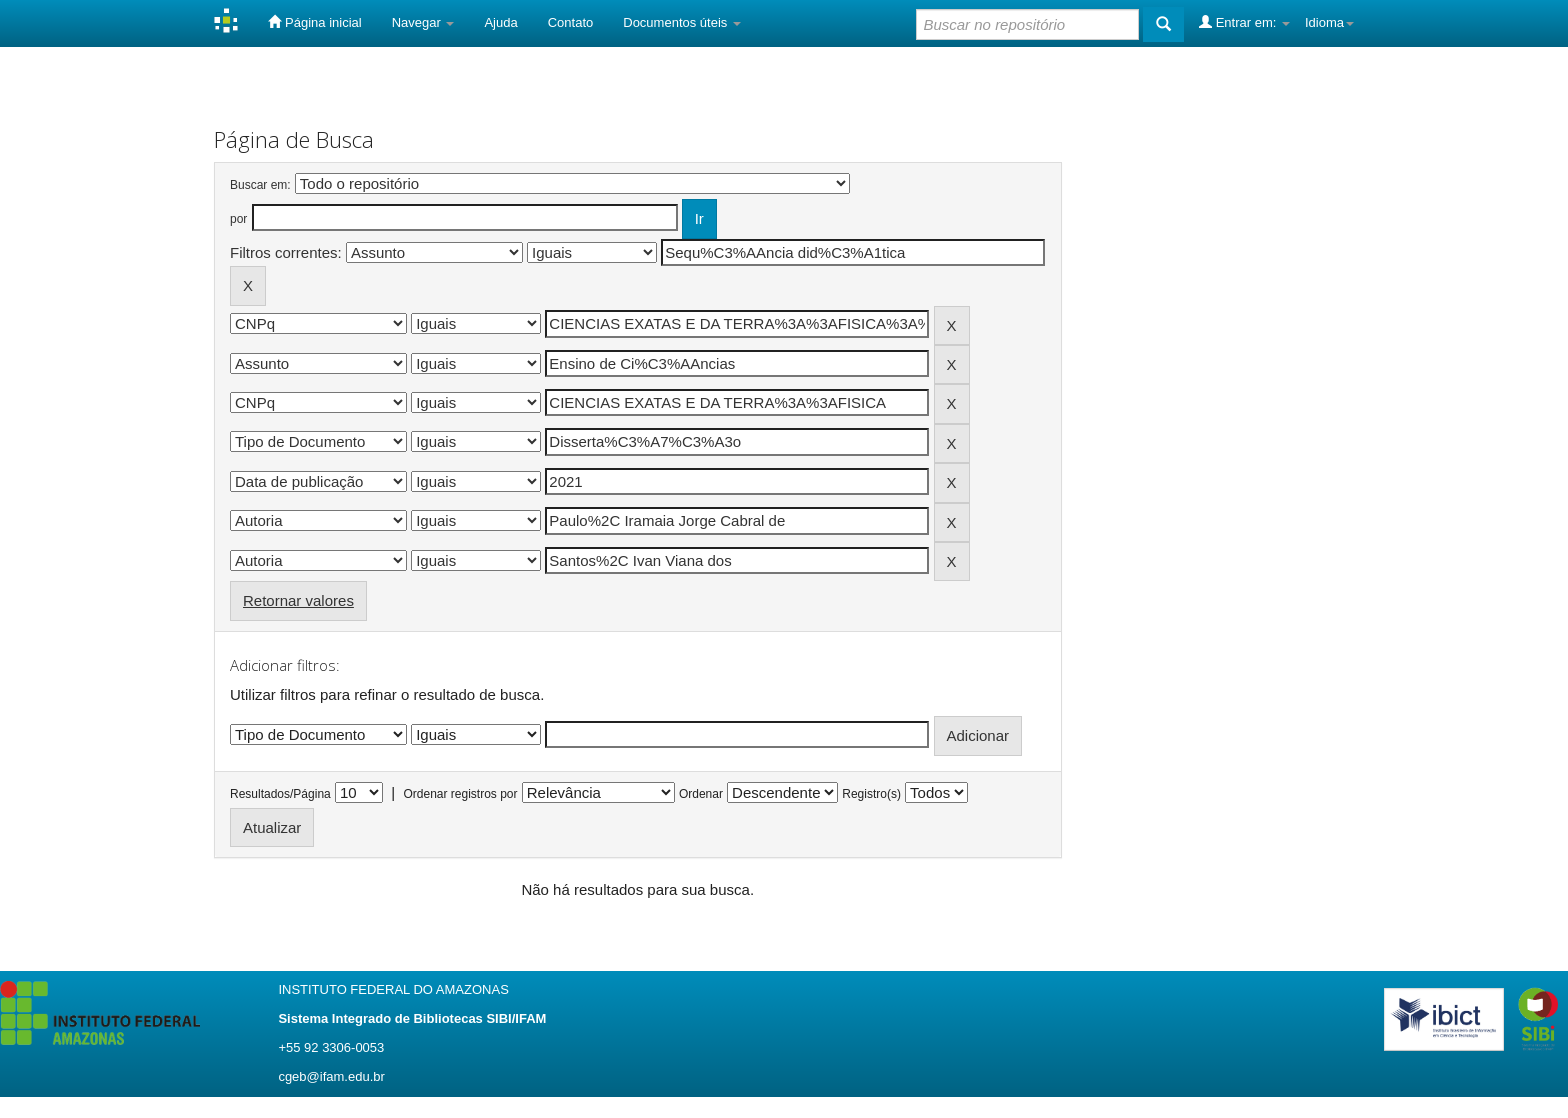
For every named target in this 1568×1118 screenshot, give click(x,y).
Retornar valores (298, 600)
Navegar (423, 22)
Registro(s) (871, 794)
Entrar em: (1244, 22)
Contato (571, 22)
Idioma (1329, 22)
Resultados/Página (280, 794)
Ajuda (500, 22)
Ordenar (701, 794)
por (238, 219)
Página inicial (314, 22)
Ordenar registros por (460, 794)
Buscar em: (260, 185)
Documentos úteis (682, 22)
